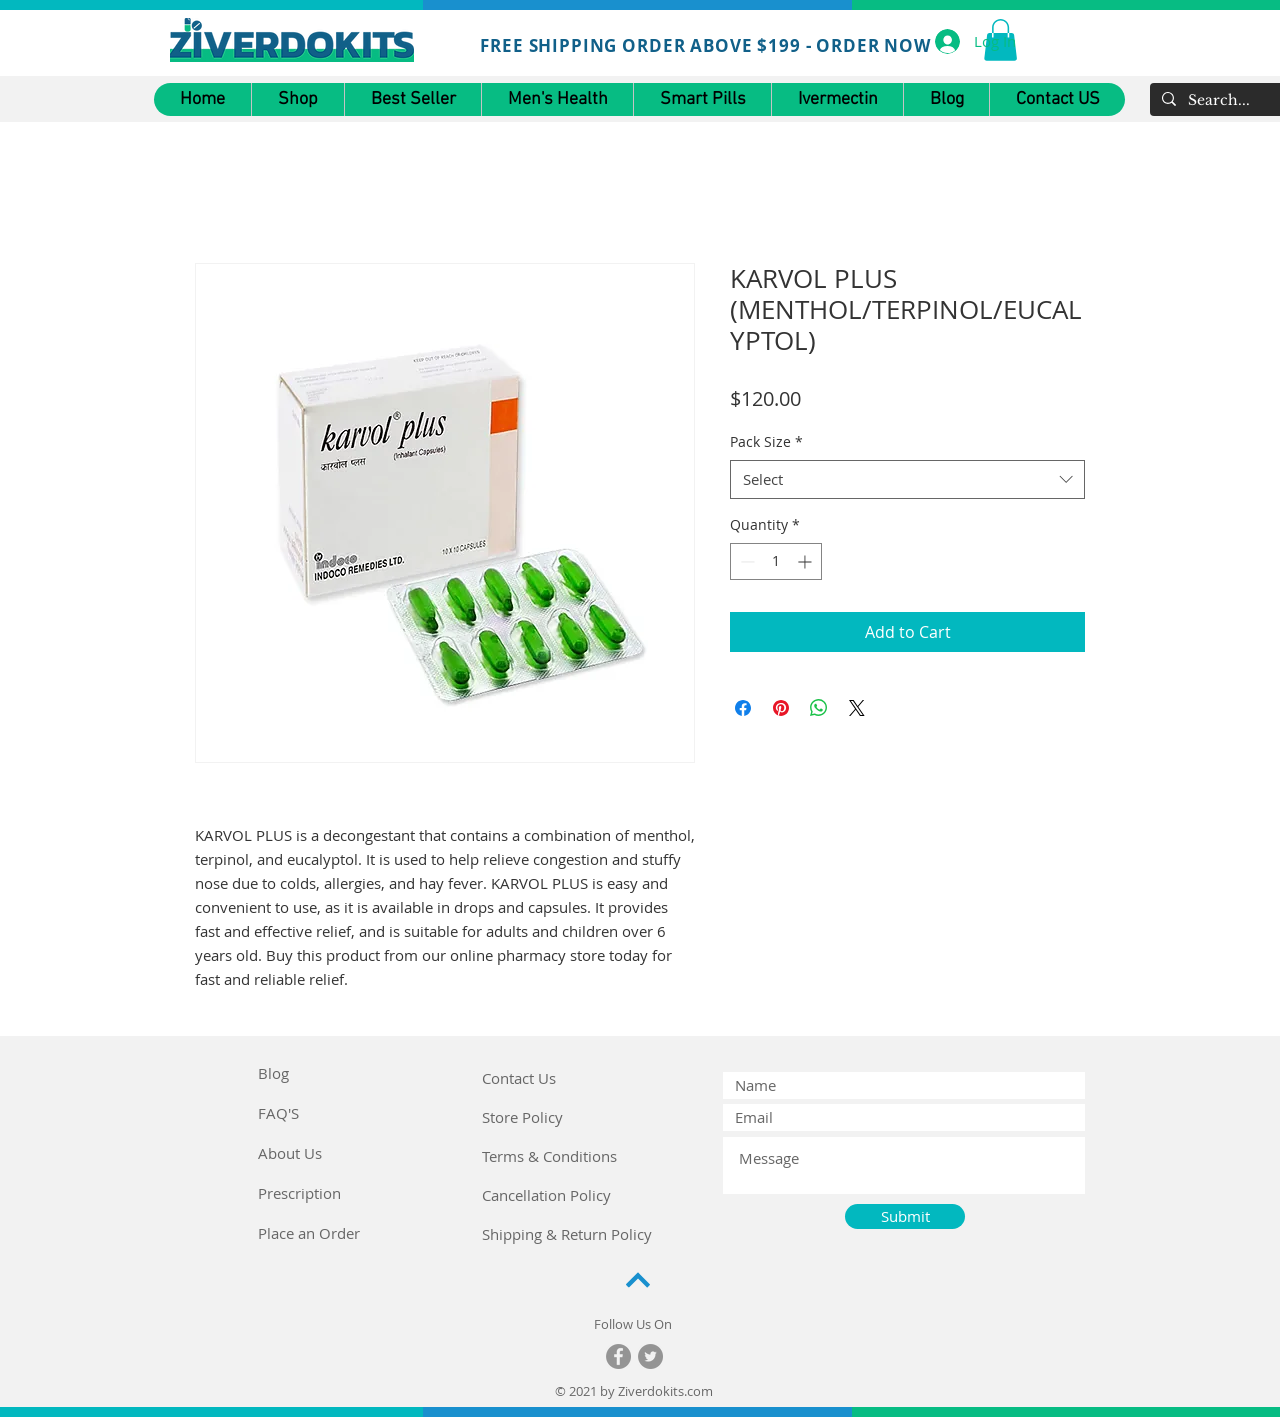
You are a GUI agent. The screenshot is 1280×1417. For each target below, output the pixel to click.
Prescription (299, 1193)
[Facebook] (618, 1356)
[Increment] (806, 561)
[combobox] (907, 479)
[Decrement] (745, 561)
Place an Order (309, 1233)
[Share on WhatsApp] (819, 708)
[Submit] (905, 1216)
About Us (290, 1153)
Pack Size (766, 441)
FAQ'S (278, 1113)
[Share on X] (857, 708)
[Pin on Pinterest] (781, 708)
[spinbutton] (776, 561)
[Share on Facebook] (743, 708)
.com (698, 1391)
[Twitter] (650, 1356)
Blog (273, 1073)
